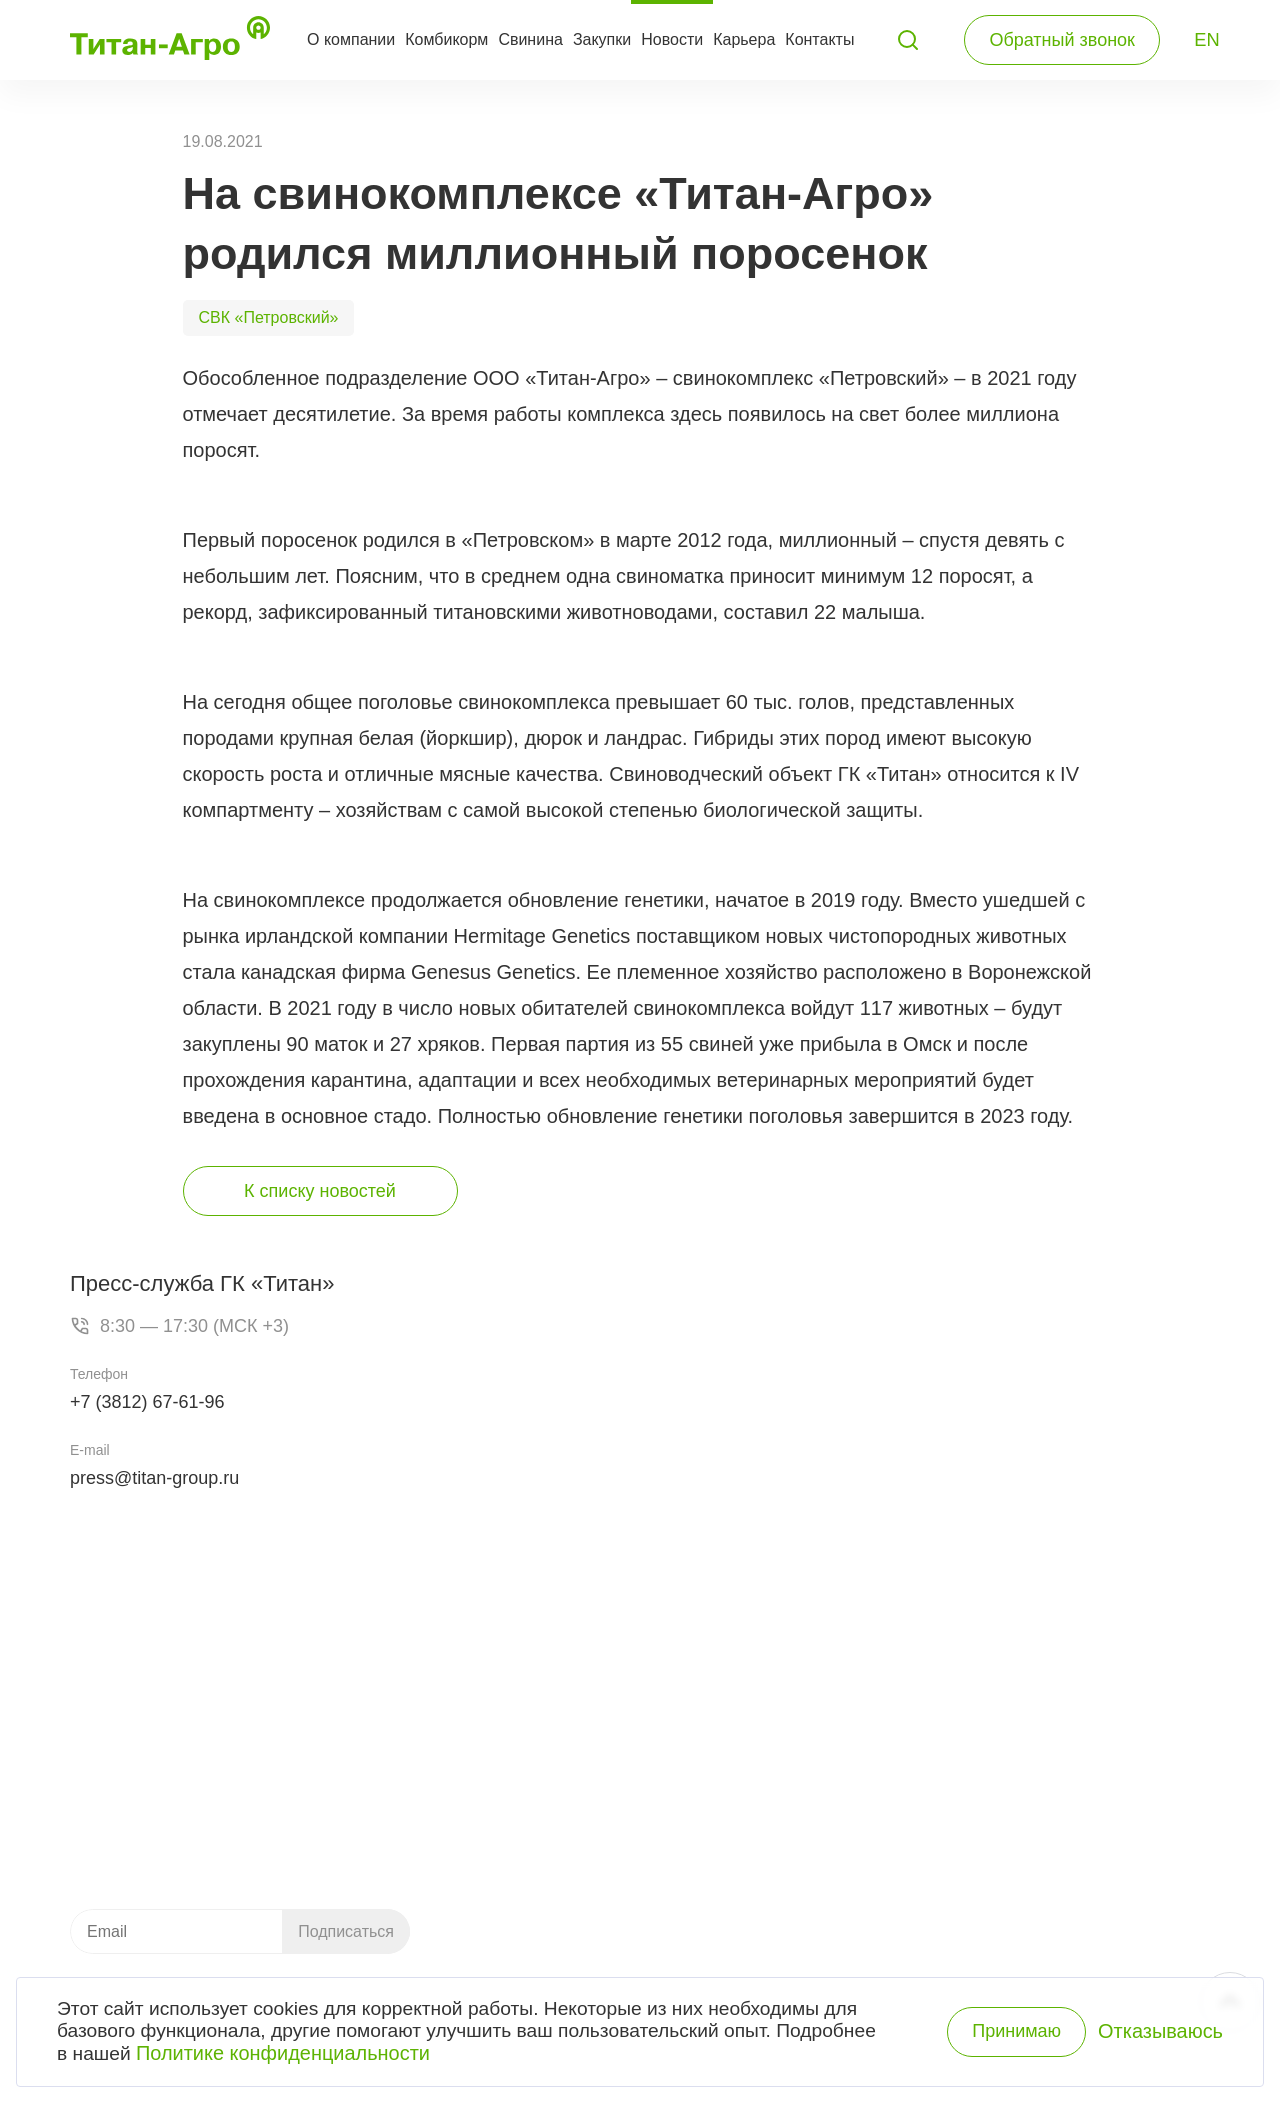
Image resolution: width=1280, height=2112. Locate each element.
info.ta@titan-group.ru (147, 1812)
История (958, 1689)
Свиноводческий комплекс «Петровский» (775, 1689)
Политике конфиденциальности (286, 2058)
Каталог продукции (542, 1827)
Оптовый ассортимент (931, 1827)
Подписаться (346, 1931)
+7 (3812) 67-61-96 (147, 1402)
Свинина (530, 39)
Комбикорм (446, 39)
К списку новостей (320, 1191)
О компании (351, 39)
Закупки (602, 39)
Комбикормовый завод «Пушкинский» (764, 1663)
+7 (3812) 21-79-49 (181, 1684)
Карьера (744, 39)
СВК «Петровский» (269, 317)
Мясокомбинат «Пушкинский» (738, 1715)
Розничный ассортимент (938, 1853)
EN (1207, 40)
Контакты (819, 39)
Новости (672, 39)
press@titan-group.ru (154, 1478)
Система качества (959, 1723)
